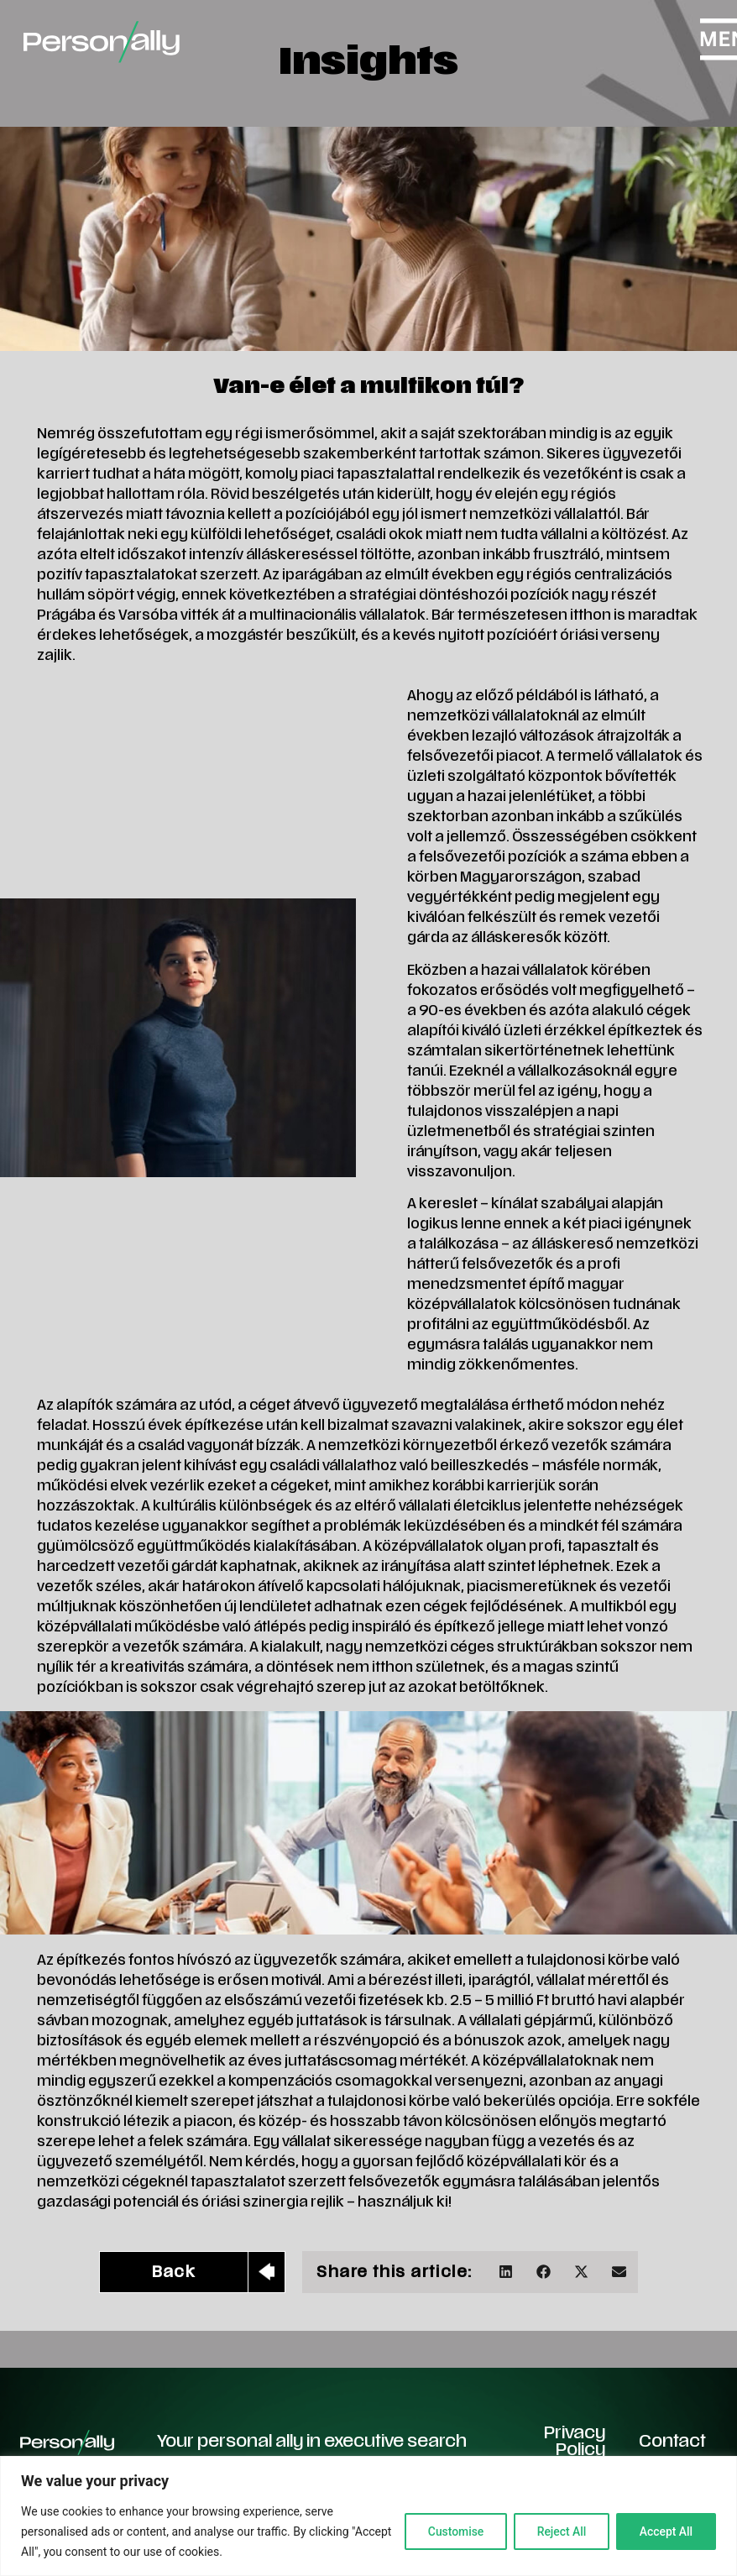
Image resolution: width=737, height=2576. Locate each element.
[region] (368, 2516)
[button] (506, 2272)
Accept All (665, 2531)
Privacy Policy (574, 2442)
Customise (449, 2531)
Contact (672, 2442)
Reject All (558, 2531)
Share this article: (394, 2273)
